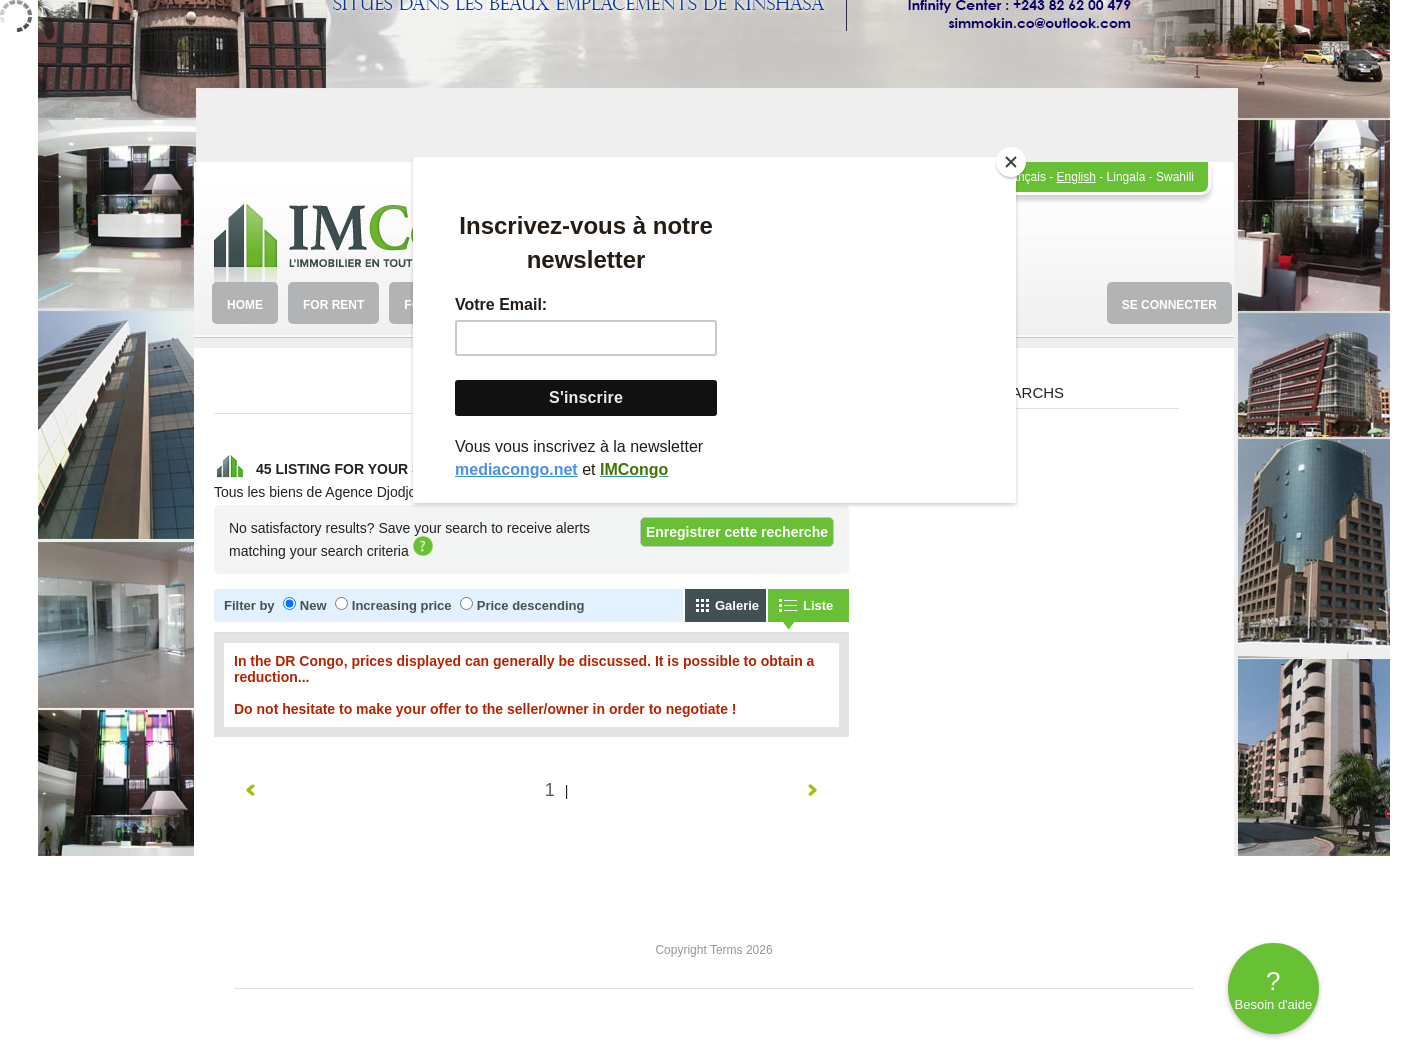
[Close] (1011, 162)
